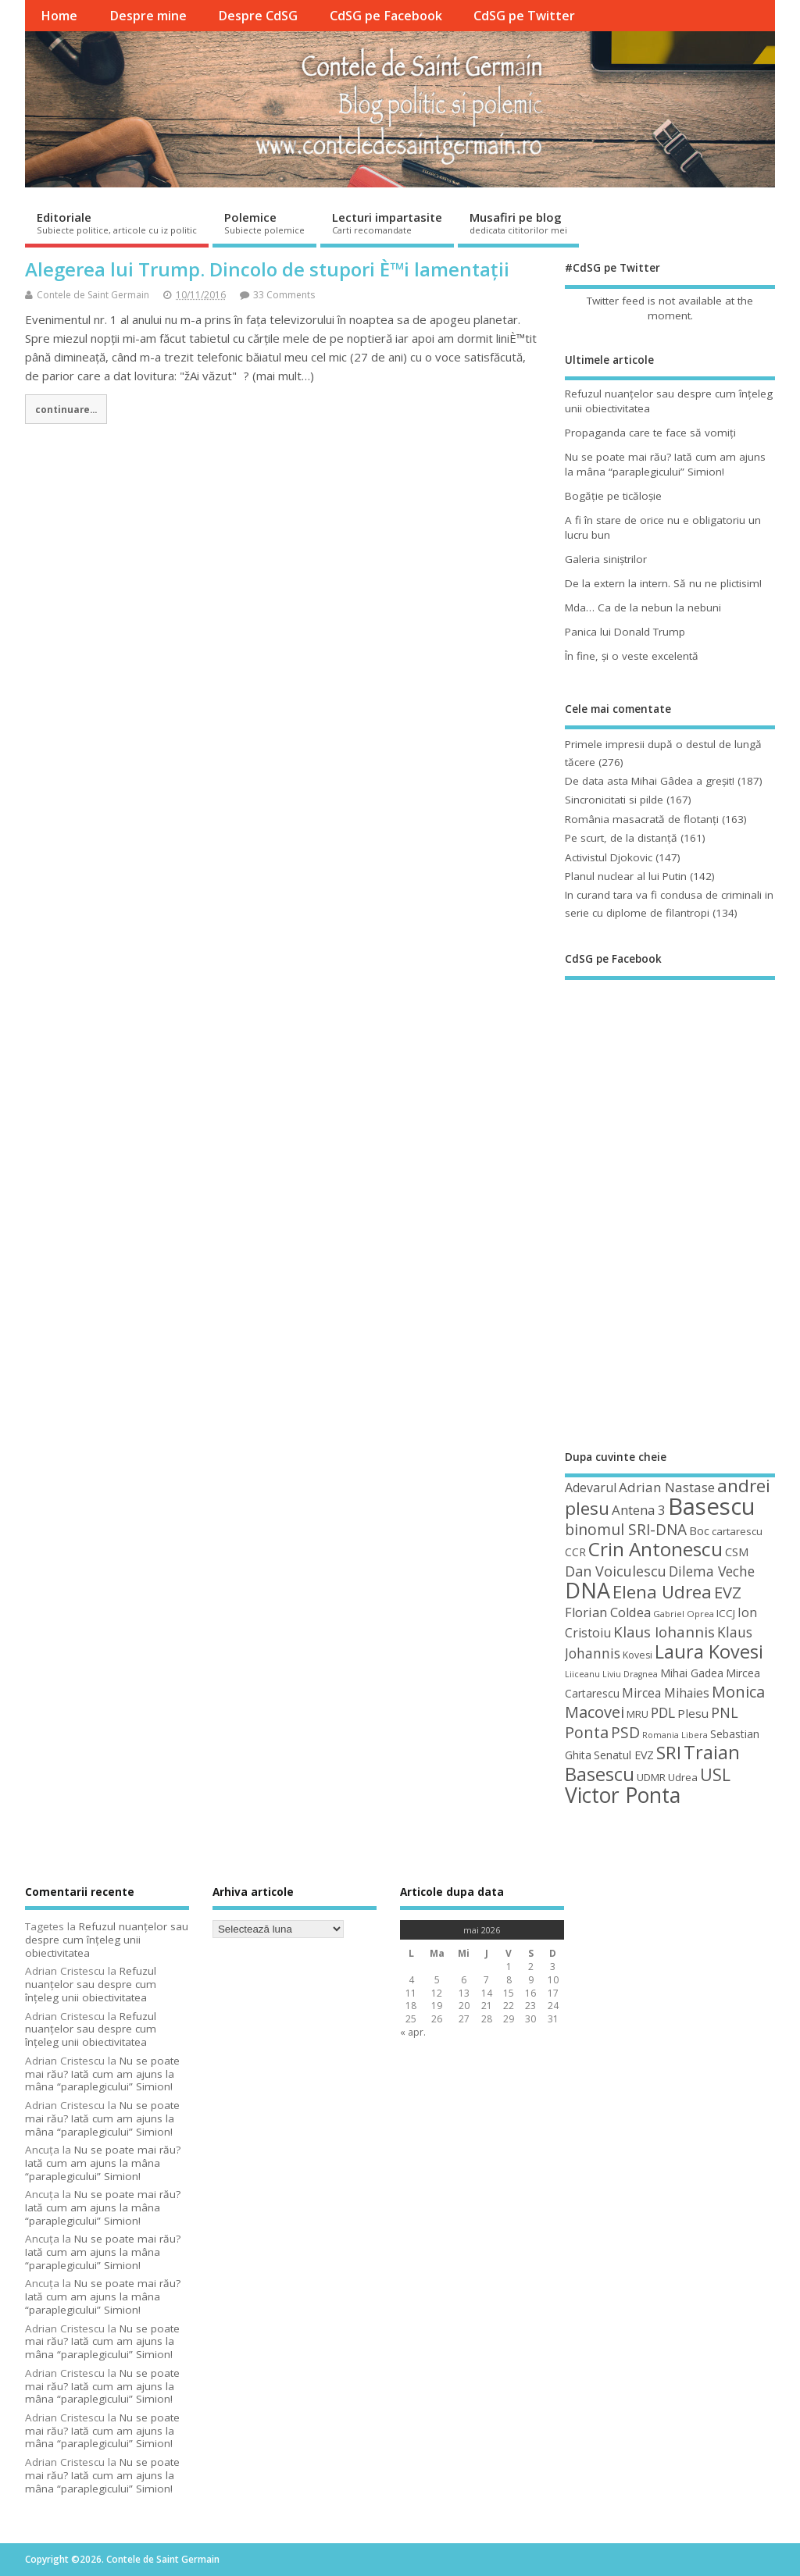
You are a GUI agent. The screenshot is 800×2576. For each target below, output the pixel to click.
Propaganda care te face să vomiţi (650, 433)
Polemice (264, 222)
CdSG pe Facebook (386, 15)
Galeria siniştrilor (606, 559)
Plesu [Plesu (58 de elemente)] (693, 1713)
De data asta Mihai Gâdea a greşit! (649, 781)
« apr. (413, 2032)
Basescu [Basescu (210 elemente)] (711, 1506)
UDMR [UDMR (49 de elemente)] (651, 1777)
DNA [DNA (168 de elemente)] (587, 1590)
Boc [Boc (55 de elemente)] (699, 1530)
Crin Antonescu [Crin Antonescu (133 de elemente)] (655, 1549)
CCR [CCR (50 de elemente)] (575, 1552)
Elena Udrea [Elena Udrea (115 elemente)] (662, 1592)
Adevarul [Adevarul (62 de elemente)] (590, 1487)
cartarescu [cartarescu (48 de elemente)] (737, 1531)
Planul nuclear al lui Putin (626, 876)
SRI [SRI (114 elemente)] (668, 1752)
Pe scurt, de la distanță (621, 838)
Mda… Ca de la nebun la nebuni (643, 607)
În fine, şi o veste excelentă (631, 656)
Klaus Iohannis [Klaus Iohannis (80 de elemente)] (664, 1632)
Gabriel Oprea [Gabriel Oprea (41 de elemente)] (683, 1613)
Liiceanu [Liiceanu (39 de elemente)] (582, 1674)
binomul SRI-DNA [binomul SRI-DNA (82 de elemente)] (626, 1530)
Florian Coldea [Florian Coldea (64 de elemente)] (608, 1612)
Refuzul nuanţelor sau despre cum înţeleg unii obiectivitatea (106, 1939)
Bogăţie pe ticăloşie (613, 496)
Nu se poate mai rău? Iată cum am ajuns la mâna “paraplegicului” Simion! (665, 464)
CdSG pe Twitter (524, 15)
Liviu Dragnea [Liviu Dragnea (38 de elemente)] (630, 1674)
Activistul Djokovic (608, 857)
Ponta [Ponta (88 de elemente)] (587, 1732)
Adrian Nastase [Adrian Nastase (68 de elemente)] (667, 1487)
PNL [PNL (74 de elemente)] (724, 1712)
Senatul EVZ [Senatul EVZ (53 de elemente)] (624, 1755)
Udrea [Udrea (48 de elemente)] (683, 1777)
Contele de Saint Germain (93, 294)
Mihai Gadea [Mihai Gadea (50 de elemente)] (691, 1673)
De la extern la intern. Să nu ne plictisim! (663, 583)
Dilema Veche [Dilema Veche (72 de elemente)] (712, 1571)
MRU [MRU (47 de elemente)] (637, 1714)
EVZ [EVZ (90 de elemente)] (727, 1592)
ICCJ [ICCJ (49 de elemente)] (725, 1613)
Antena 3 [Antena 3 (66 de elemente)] (639, 1510)
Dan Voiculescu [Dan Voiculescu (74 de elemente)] (615, 1571)
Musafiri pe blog (518, 222)
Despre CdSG (258, 15)
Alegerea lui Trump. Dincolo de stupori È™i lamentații (267, 269)
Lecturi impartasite (387, 222)
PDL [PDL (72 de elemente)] (663, 1712)
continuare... (66, 409)
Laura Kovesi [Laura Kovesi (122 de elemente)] (709, 1651)
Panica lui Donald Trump (625, 632)
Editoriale (117, 222)
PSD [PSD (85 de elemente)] (625, 1732)
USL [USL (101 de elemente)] (715, 1774)
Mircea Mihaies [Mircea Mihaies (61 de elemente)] (665, 1692)
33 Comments (284, 294)
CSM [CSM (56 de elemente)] (736, 1551)
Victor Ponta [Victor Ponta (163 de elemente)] (622, 1795)
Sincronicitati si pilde (614, 800)
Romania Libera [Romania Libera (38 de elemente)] (675, 1735)
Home (59, 15)
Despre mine (148, 15)
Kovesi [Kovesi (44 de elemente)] (637, 1655)
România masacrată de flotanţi (642, 819)
